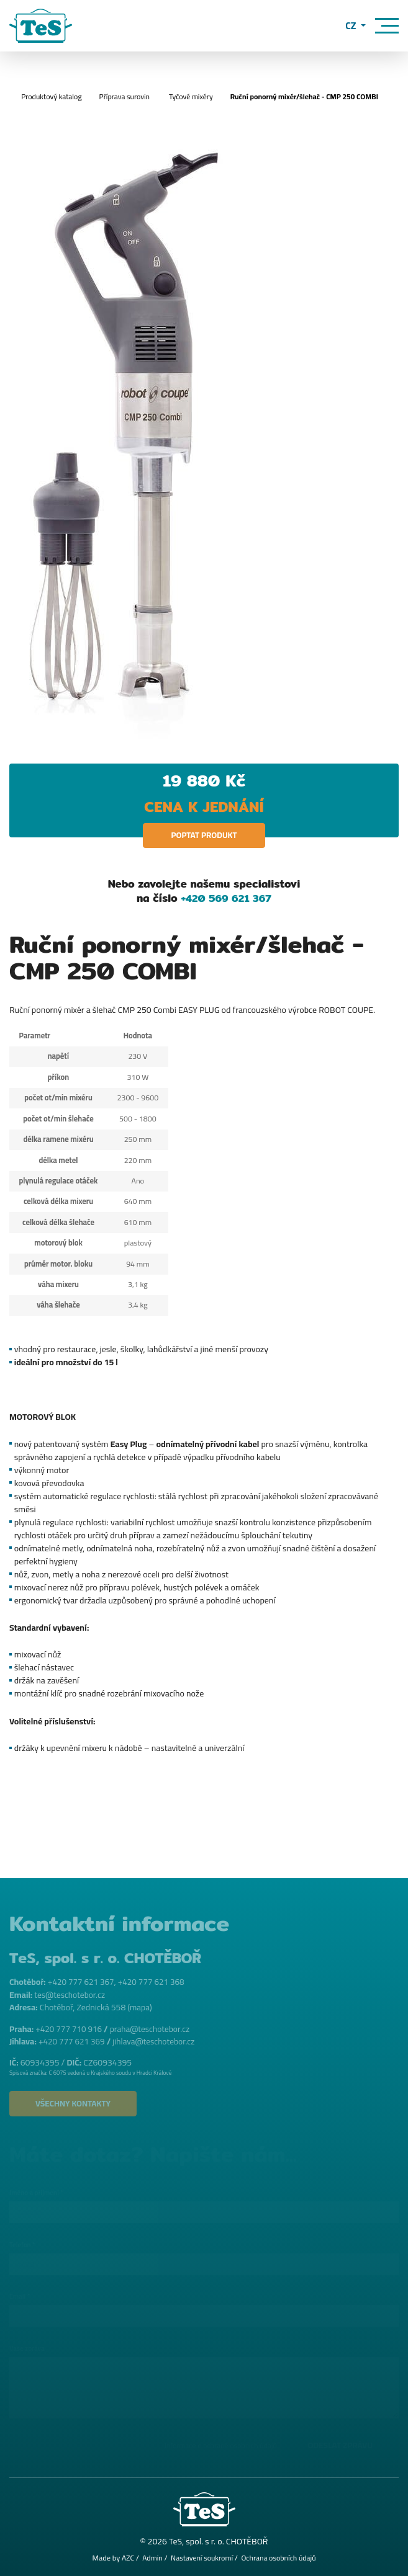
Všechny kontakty (76, 2102)
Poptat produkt (204, 836)
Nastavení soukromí (201, 2558)
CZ (352, 25)
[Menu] (387, 26)
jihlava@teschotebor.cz (158, 2039)
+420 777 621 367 (82, 1980)
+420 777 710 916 (69, 2027)
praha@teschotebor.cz (154, 2027)
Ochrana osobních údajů (280, 2558)
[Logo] (40, 26)
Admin (149, 2558)
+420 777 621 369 (73, 2039)
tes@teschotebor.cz (70, 1993)
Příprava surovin (121, 96)
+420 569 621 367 (226, 897)
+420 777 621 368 (154, 1980)
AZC (124, 2558)
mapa (140, 2005)
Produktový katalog (46, 96)
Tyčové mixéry (190, 96)
